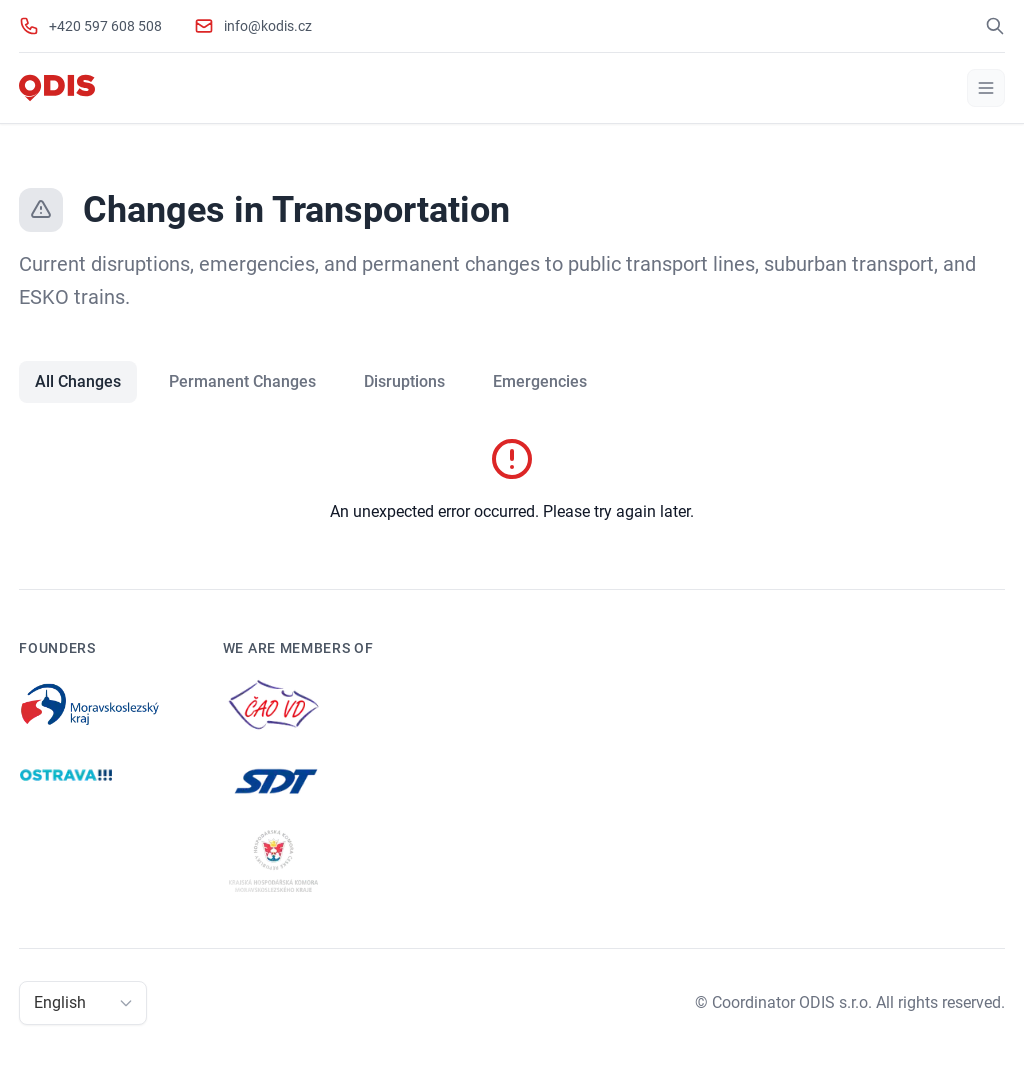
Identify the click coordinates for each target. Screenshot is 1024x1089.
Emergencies (540, 381)
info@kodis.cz (268, 26)
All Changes (78, 381)
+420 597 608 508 (105, 26)
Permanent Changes (242, 381)
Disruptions (404, 381)
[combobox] (36, 1003)
